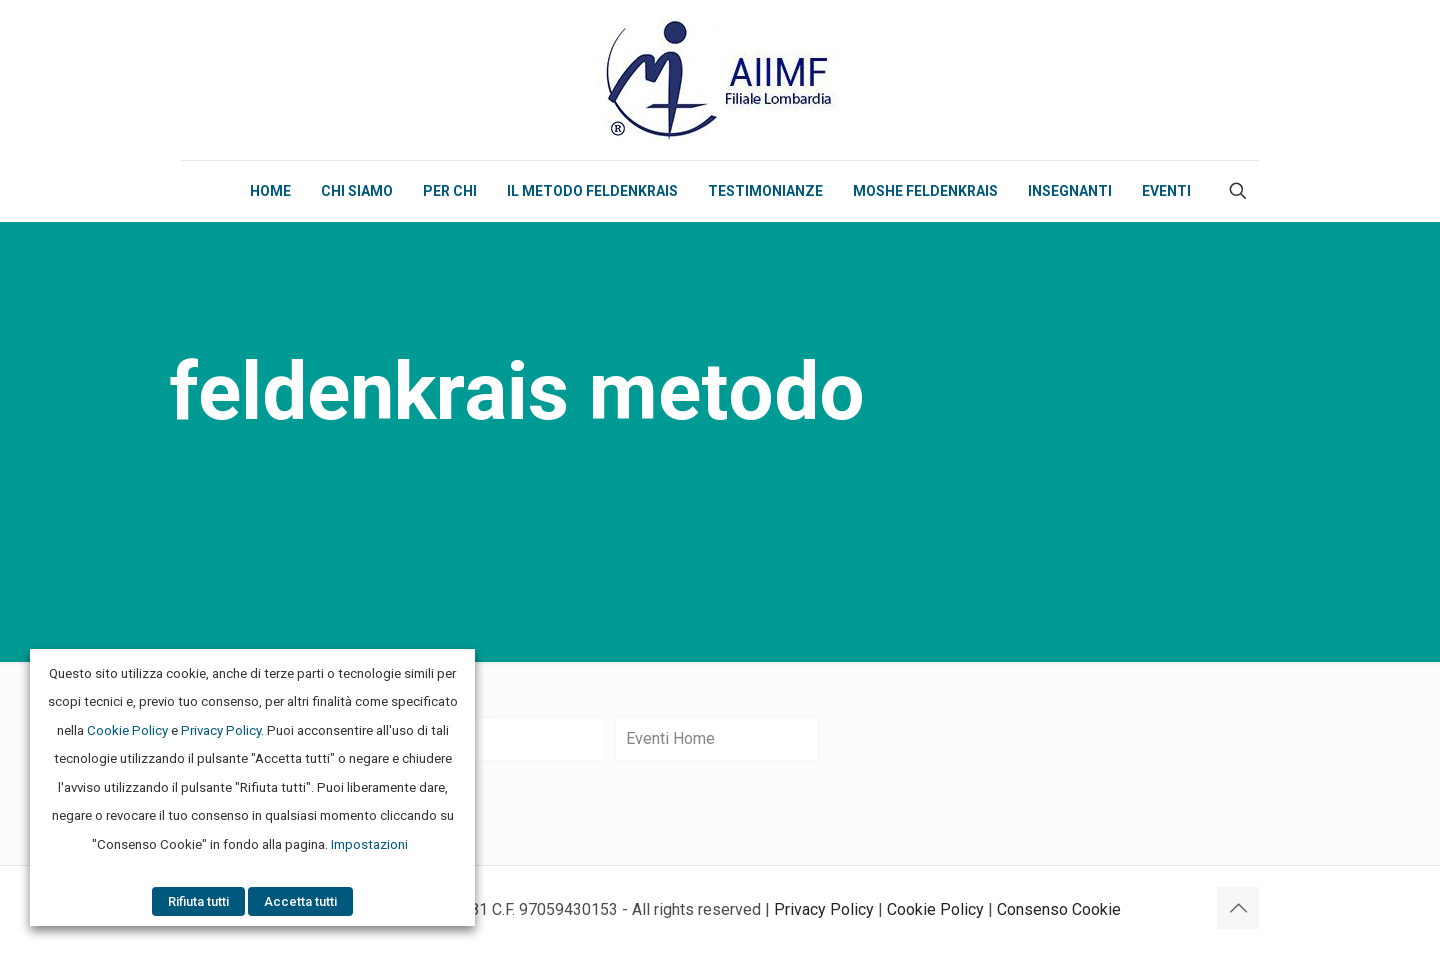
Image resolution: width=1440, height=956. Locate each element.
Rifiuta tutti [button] (198, 901)
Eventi (433, 738)
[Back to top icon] (1238, 908)
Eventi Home (670, 738)
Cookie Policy (935, 909)
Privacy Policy (824, 909)
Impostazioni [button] (369, 844)
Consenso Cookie (1059, 909)
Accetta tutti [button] (300, 901)
